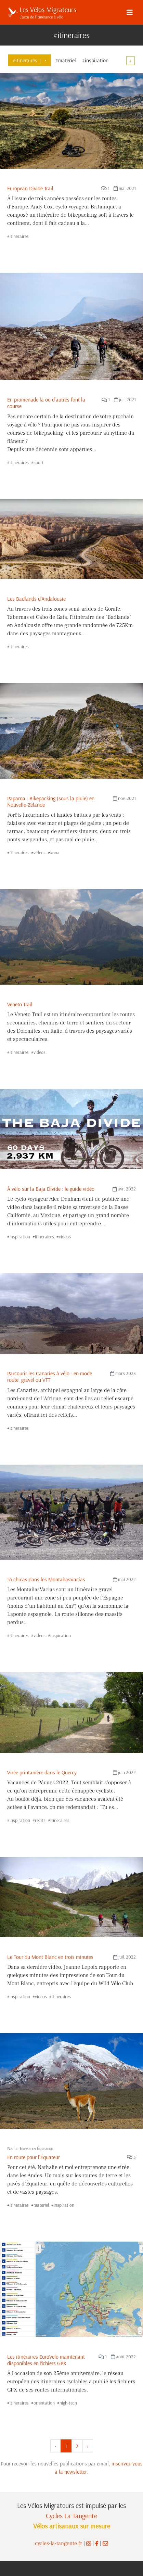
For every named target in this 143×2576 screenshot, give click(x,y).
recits (40, 1820)
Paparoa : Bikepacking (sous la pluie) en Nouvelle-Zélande (50, 801)
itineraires (19, 236)
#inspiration (95, 60)
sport (39, 462)
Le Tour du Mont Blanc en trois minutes (50, 1956)
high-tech (68, 2403)
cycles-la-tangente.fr (58, 2543)
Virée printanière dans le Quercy (42, 1772)
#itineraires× (30, 60)
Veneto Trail (19, 1004)
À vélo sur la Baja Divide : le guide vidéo (50, 1188)
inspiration (20, 1237)
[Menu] (130, 12)
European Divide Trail (30, 188)
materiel (41, 2205)
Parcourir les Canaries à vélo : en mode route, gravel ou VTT (49, 1376)
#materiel (65, 60)
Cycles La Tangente (71, 2515)
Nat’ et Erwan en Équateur (30, 2148)
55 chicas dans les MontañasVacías (46, 1579)
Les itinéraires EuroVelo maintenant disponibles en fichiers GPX (46, 2360)
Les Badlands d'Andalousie (36, 598)
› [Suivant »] (88, 2446)
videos (40, 853)
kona (55, 853)
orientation (44, 2403)
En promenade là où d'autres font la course (46, 402)
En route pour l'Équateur (33, 2157)
